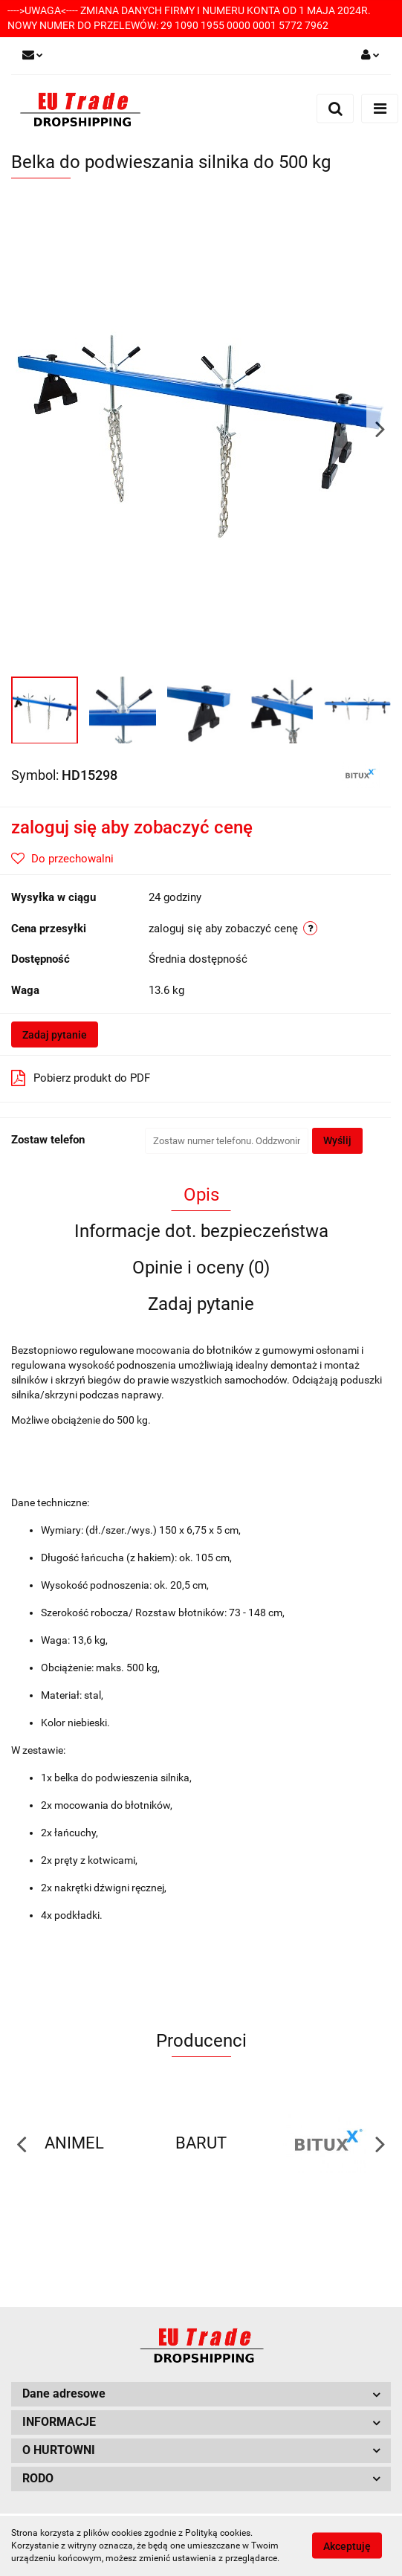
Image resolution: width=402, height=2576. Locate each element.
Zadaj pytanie (54, 1035)
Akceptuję (347, 2546)
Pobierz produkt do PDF (80, 1078)
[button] (201, 2394)
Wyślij (337, 1140)
